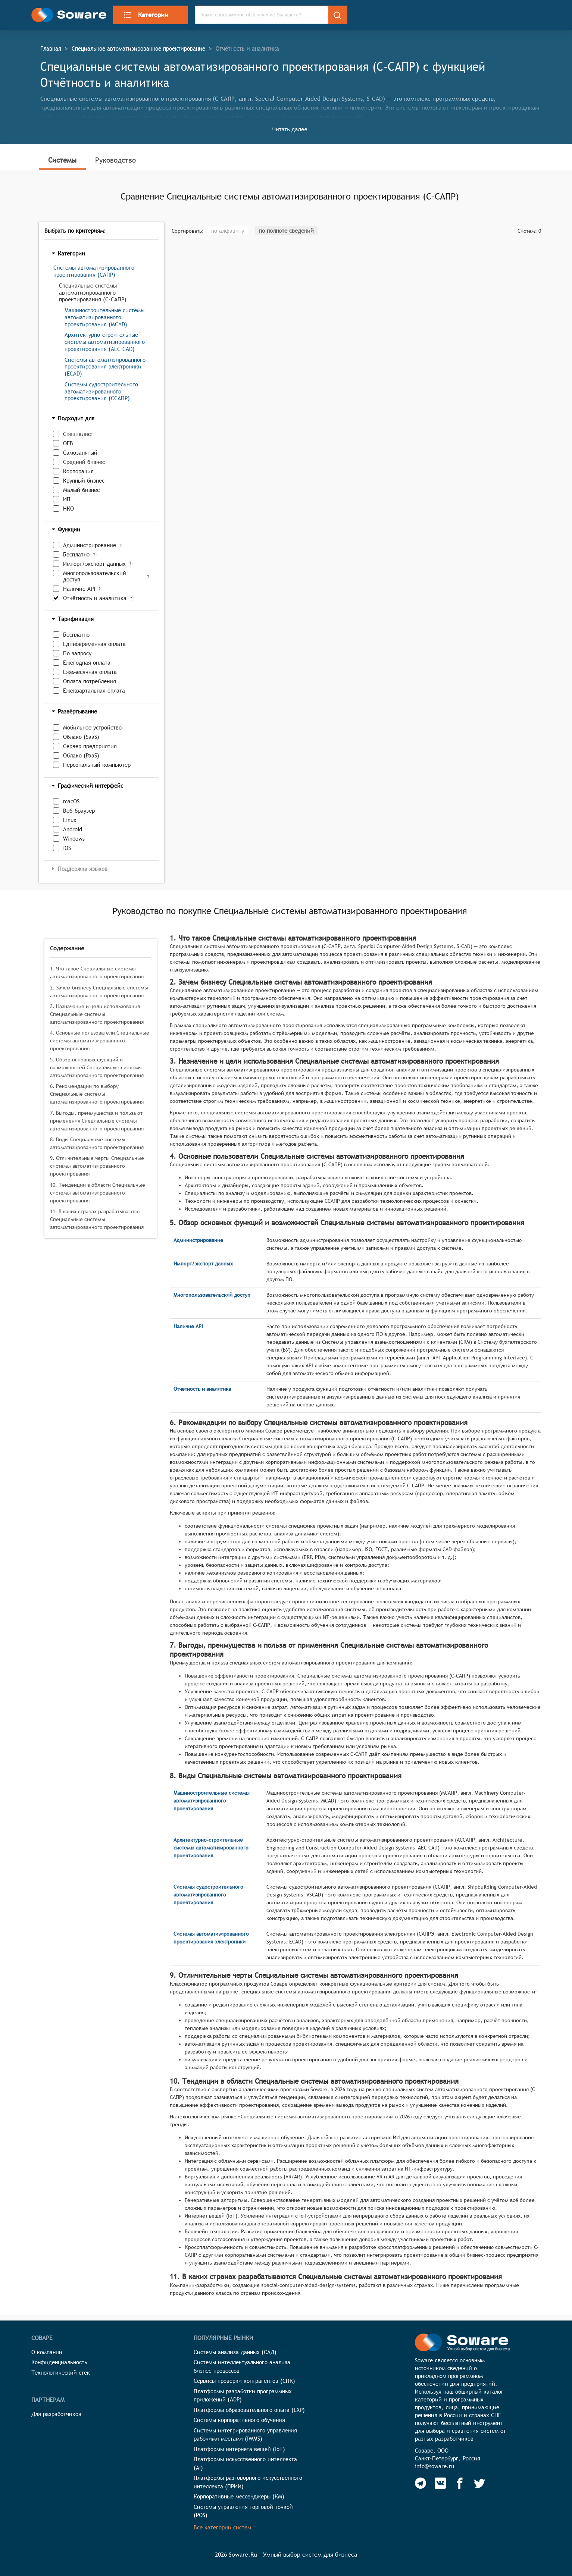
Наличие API (79, 589)
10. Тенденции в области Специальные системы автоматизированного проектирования (97, 1193)
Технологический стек (60, 2372)
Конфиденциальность (59, 2362)
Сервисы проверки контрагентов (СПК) (244, 2381)
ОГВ (68, 443)
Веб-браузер (79, 810)
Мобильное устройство (92, 727)
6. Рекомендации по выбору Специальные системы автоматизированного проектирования (97, 1094)
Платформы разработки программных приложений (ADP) (243, 2395)
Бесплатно (76, 554)
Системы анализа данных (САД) (235, 2352)
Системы (62, 160)
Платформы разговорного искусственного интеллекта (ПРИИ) (248, 2482)
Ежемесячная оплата (90, 672)
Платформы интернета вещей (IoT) (239, 2449)
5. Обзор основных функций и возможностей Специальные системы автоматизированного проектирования (97, 1067)
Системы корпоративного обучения (239, 2420)
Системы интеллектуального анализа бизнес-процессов (242, 2366)
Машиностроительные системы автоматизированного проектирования (212, 1800)
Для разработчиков (56, 2414)
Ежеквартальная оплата (94, 690)
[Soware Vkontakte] (440, 2483)
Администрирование (89, 545)
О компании (46, 2352)
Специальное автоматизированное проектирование (138, 48)
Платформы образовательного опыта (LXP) (249, 2410)
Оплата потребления (89, 681)
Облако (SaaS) (81, 737)
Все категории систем (222, 2527)
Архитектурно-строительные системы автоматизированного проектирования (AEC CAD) (105, 342)
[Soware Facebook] (459, 2483)
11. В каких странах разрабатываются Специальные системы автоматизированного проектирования (97, 1219)
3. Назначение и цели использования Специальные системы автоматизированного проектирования (97, 1014)
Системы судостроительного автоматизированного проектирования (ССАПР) (101, 391)
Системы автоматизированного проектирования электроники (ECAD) (105, 367)
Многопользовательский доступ (94, 576)
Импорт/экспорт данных (94, 564)
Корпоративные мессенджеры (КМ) (239, 2496)
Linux (69, 820)
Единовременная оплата (94, 644)
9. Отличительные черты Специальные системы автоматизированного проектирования (97, 1166)
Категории (145, 15)
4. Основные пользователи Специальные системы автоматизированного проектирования (99, 1040)
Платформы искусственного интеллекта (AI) (245, 2463)
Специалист (78, 434)
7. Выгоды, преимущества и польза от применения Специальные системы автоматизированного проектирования (97, 1121)
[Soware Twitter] (479, 2483)
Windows (74, 838)
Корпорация (78, 471)
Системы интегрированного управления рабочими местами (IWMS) (245, 2434)
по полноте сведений (286, 231)
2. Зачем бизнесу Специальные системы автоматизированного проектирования (99, 991)
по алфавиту (227, 231)
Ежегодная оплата (86, 662)
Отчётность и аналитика (94, 598)
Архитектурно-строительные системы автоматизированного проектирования (211, 1847)
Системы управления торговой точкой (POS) (243, 2511)
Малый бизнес (81, 490)
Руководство (115, 160)
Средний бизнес (84, 462)
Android (72, 829)
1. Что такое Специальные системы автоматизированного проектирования (97, 972)
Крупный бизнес (83, 480)
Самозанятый (80, 452)
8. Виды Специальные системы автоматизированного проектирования (97, 1143)
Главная (50, 48)
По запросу (77, 653)
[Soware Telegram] (420, 2483)
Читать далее (289, 129)
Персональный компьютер (97, 765)
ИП (67, 499)
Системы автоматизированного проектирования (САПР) (93, 271)
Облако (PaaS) (81, 755)
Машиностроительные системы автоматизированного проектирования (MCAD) (104, 317)
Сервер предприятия (90, 746)
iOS (67, 848)
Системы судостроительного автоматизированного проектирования (208, 1894)
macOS (71, 801)
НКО (68, 508)
